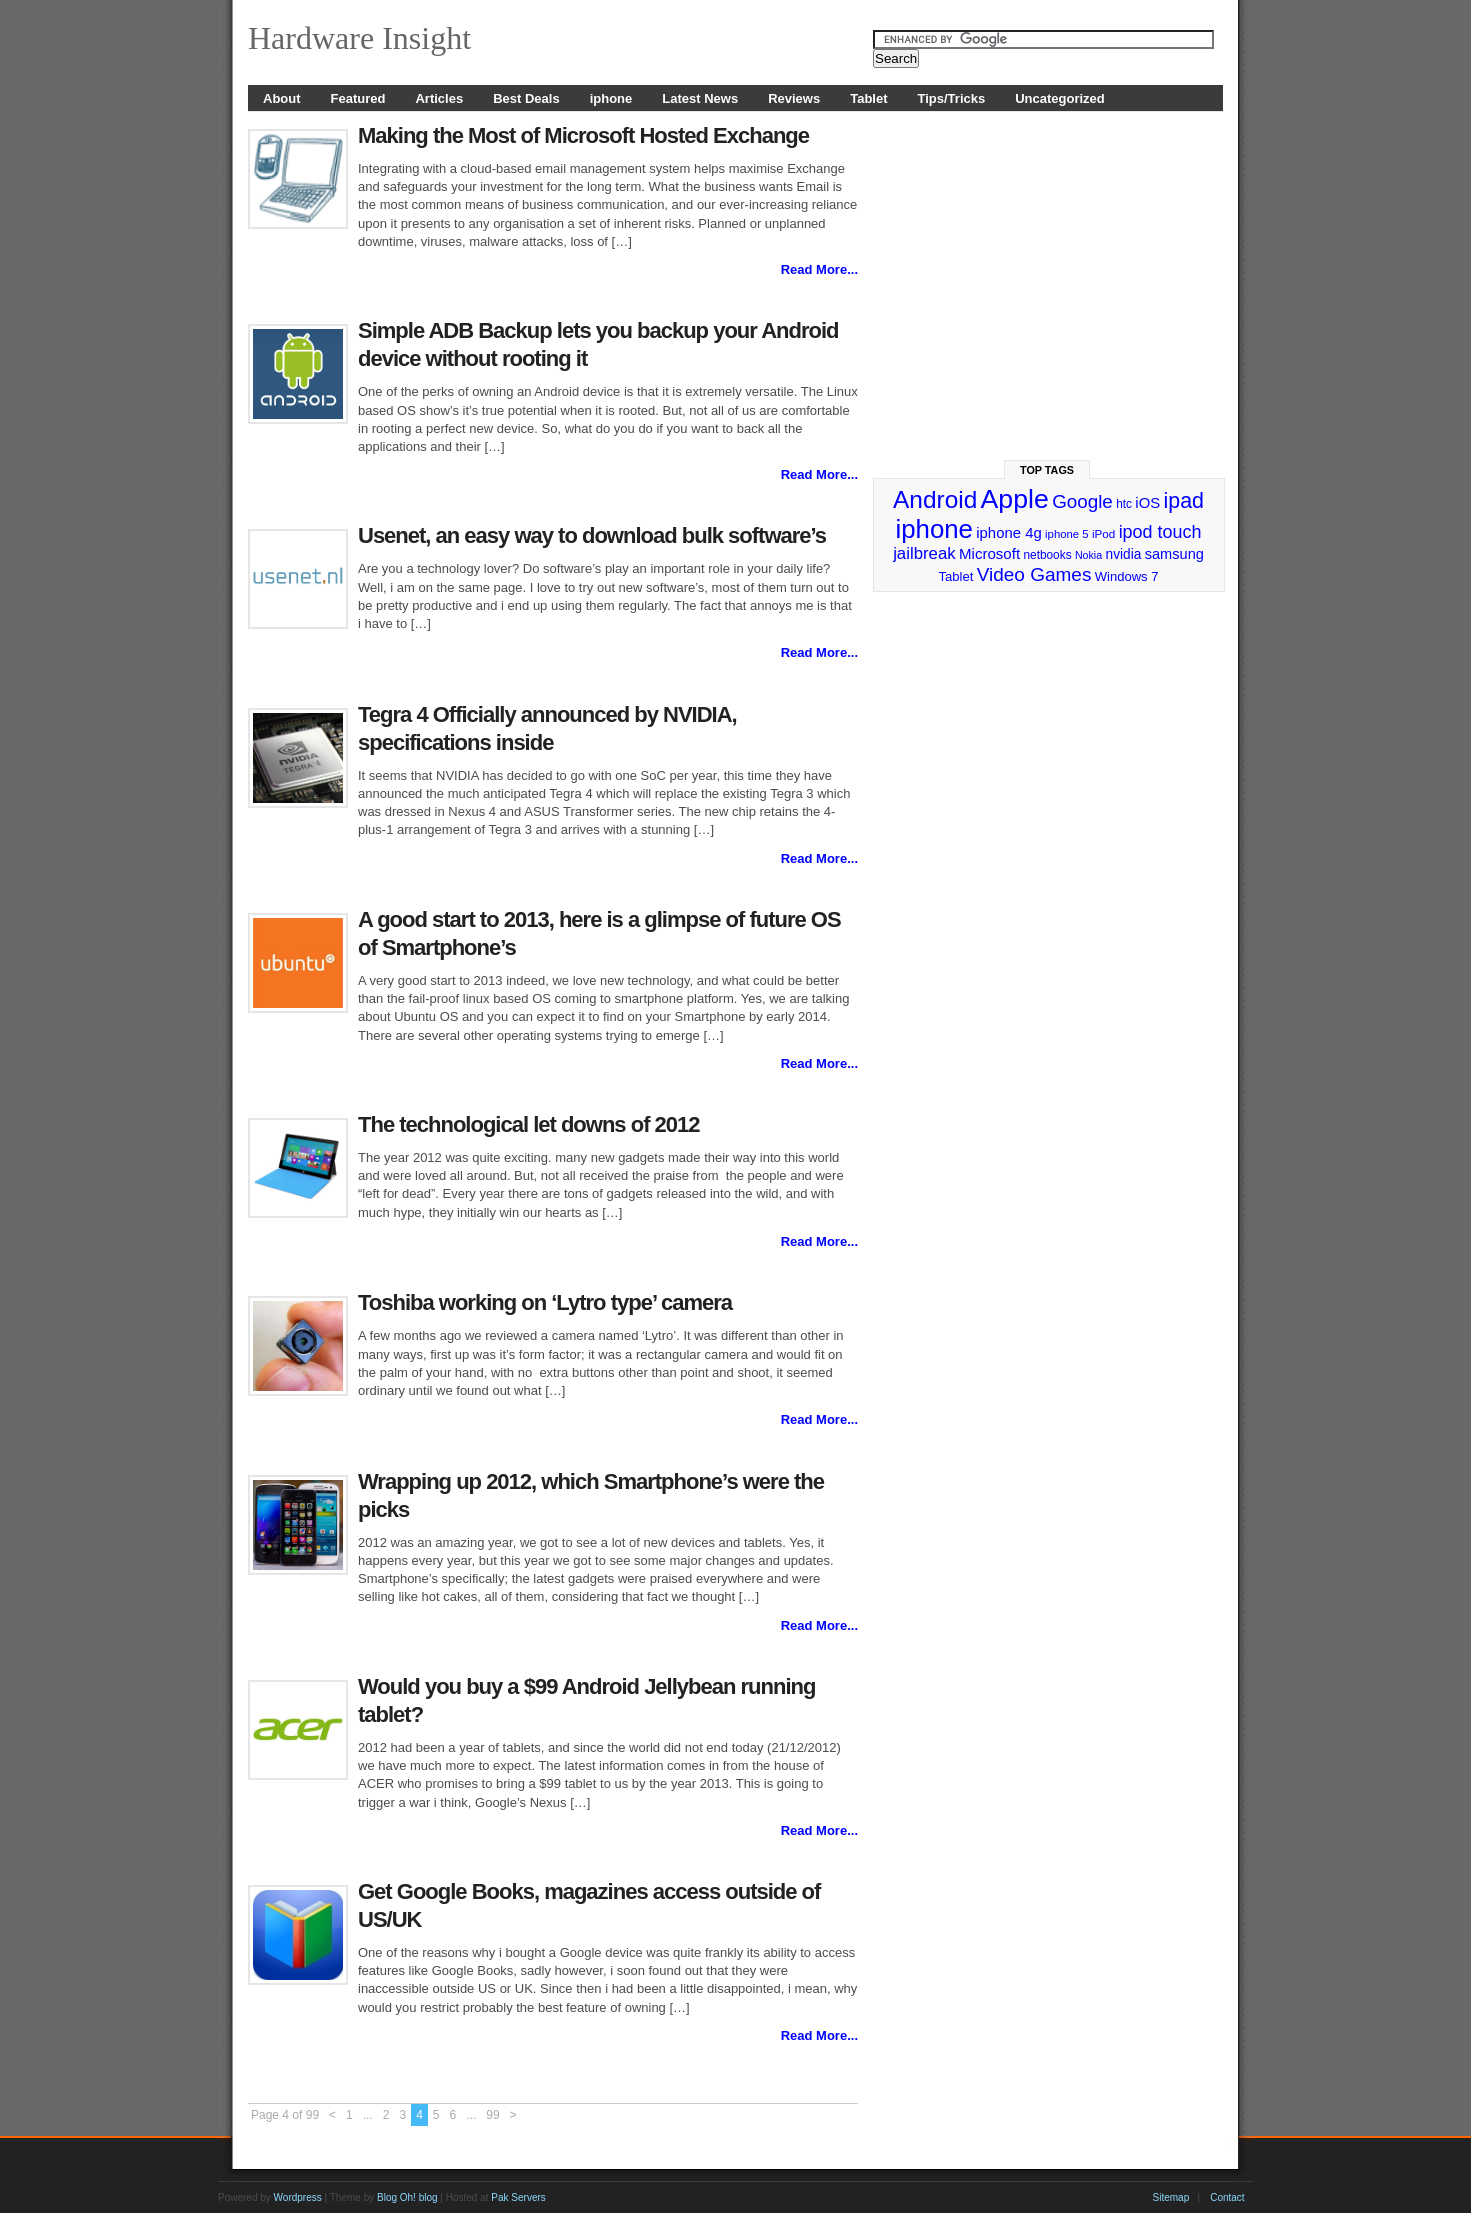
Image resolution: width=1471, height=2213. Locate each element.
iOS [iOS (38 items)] (1147, 502)
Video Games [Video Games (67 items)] (1034, 574)
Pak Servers (518, 2197)
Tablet (868, 98)
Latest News (700, 98)
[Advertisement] (1048, 277)
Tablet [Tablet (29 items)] (956, 576)
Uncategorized (1060, 98)
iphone (611, 98)
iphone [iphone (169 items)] (933, 529)
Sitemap (1171, 2197)
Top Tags (1047, 470)
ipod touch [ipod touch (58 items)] (1160, 532)
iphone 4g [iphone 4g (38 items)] (1008, 532)
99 (492, 2115)
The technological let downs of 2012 (529, 1124)
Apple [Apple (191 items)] (1015, 499)
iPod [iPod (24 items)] (1103, 533)
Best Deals (526, 98)
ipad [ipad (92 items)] (1184, 501)
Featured (358, 98)
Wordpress (298, 2197)
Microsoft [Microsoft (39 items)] (989, 553)
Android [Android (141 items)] (935, 499)
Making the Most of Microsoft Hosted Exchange (583, 135)
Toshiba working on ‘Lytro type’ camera (545, 1302)
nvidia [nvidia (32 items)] (1124, 554)
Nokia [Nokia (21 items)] (1088, 555)
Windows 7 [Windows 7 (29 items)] (1127, 576)
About (282, 98)
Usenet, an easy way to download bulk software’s (592, 535)
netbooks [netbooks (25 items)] (1047, 555)
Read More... (819, 269)
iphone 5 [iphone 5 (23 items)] (1066, 534)
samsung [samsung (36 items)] (1174, 554)
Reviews (794, 98)
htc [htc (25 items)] (1124, 504)
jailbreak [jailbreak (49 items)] (924, 553)
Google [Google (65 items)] (1082, 501)
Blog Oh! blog (407, 2197)
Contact (1227, 2197)
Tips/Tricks (952, 98)
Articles (439, 98)
